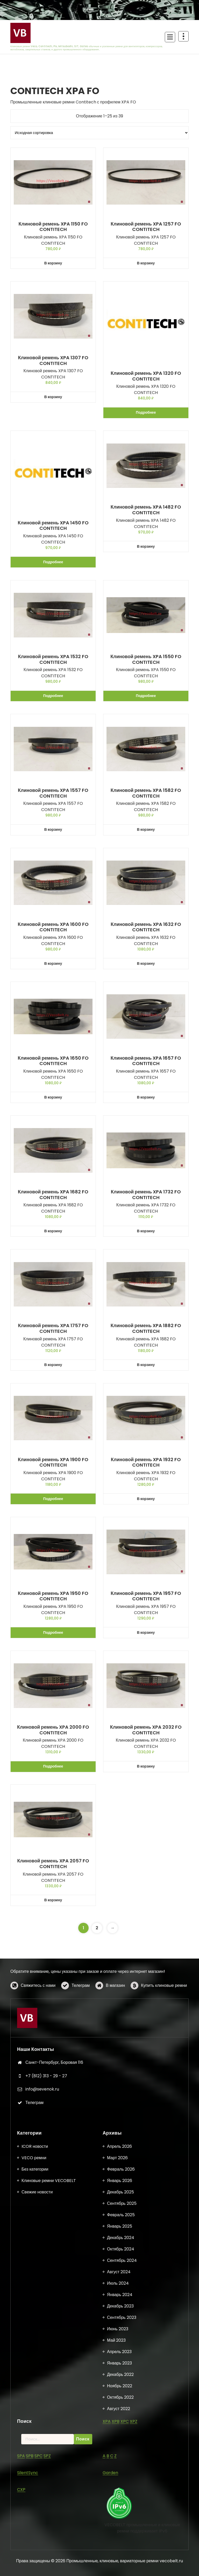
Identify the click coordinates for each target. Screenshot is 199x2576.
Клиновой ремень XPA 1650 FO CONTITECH (53, 1060)
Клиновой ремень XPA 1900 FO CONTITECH (53, 1462)
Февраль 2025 (121, 2564)
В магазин (115, 2003)
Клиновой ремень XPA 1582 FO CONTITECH (146, 793)
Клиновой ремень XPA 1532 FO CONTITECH (53, 659)
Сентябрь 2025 (122, 2553)
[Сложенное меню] (170, 37)
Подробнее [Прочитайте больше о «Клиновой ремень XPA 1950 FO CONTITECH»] (53, 1632)
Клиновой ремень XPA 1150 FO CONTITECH (53, 226)
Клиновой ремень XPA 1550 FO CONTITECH (145, 659)
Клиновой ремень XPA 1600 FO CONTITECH (53, 927)
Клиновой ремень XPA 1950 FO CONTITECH (53, 1596)
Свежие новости (37, 2541)
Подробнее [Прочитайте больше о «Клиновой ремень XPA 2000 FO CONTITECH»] (53, 1766)
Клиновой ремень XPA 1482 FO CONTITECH (146, 509)
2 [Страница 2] (97, 1928)
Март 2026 (117, 2507)
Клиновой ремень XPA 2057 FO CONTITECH (53, 1863)
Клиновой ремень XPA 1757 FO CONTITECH (53, 1328)
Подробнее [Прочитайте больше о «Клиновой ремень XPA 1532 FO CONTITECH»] (53, 695)
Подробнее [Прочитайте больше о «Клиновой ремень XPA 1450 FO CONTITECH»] (53, 562)
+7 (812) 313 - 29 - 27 (46, 2170)
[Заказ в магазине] (99, 132)
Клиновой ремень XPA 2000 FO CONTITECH (53, 1729)
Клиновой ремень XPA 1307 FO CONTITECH (53, 360)
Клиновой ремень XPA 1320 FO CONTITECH (146, 376)
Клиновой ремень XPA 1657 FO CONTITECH (146, 1060)
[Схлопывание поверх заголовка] (183, 36)
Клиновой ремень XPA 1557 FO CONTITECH (53, 793)
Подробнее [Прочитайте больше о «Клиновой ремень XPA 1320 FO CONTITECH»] (146, 412)
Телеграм (81, 2003)
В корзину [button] (53, 263)
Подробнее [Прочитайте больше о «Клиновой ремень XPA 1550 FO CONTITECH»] (146, 695)
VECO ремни (34, 2507)
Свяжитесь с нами (38, 2003)
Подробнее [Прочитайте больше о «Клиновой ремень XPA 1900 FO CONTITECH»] (53, 1498)
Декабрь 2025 (120, 2541)
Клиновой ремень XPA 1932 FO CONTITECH (146, 1462)
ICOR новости (35, 2496)
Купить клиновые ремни (164, 2003)
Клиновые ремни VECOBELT (49, 2530)
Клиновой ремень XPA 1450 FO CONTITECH (53, 525)
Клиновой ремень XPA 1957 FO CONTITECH (146, 1596)
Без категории (35, 2519)
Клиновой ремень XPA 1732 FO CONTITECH (146, 1194)
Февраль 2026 (121, 2519)
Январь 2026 (119, 2530)
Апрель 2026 (119, 2496)
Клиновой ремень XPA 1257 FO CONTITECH (146, 226)
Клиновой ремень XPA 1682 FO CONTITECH (53, 1194)
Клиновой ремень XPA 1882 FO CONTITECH (146, 1328)
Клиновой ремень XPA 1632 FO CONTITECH (146, 927)
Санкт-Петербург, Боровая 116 (54, 2157)
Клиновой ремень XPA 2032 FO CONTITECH (146, 1729)
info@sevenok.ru (42, 2184)
